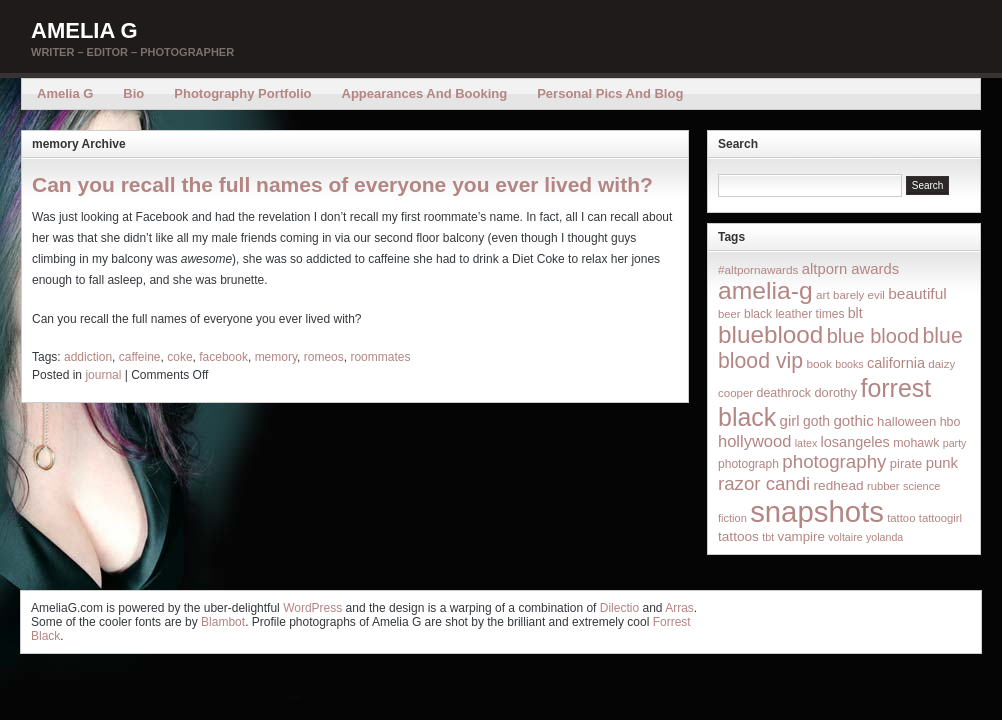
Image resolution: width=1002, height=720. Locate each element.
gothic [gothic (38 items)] (853, 420)
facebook (223, 357)
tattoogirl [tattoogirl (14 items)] (940, 518)
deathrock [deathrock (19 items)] (784, 393)
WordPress (312, 608)
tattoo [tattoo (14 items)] (901, 518)
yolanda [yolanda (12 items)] (884, 537)
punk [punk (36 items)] (942, 462)
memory (276, 357)
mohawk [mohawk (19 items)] (916, 443)
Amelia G (84, 30)
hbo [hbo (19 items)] (950, 422)
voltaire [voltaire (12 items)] (845, 537)
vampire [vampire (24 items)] (800, 536)
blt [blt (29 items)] (855, 313)
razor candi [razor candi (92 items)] (764, 483)
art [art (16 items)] (823, 294)
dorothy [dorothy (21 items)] (835, 392)
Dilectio (619, 608)
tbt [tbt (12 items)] (768, 537)
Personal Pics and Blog (610, 93)
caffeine (140, 357)
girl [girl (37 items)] (790, 420)
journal (103, 375)
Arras (679, 608)
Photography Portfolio (242, 93)
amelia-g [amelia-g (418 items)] (765, 290)
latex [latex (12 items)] (806, 443)
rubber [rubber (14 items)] (883, 486)
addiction (88, 357)
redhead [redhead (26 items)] (839, 485)
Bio (133, 93)
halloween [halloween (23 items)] (906, 421)
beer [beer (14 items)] (729, 314)
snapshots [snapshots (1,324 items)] (817, 511)
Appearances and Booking (425, 93)
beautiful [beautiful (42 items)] (917, 293)
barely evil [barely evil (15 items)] (859, 295)
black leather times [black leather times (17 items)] (794, 314)
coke (179, 357)
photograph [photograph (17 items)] (748, 464)
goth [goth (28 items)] (816, 421)
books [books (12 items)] (849, 364)
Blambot (223, 622)
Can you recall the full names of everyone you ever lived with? (342, 184)
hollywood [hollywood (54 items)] (754, 441)
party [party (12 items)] (955, 443)
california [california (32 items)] (896, 363)
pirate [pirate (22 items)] (906, 463)
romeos (324, 357)
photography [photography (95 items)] (834, 461)
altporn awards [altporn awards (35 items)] (850, 269)
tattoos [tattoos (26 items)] (738, 536)
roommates (380, 357)
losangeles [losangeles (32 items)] (855, 442)
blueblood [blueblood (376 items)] (770, 334)
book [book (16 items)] (819, 363)
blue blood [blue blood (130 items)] (873, 336)
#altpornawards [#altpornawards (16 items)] (758, 269)
